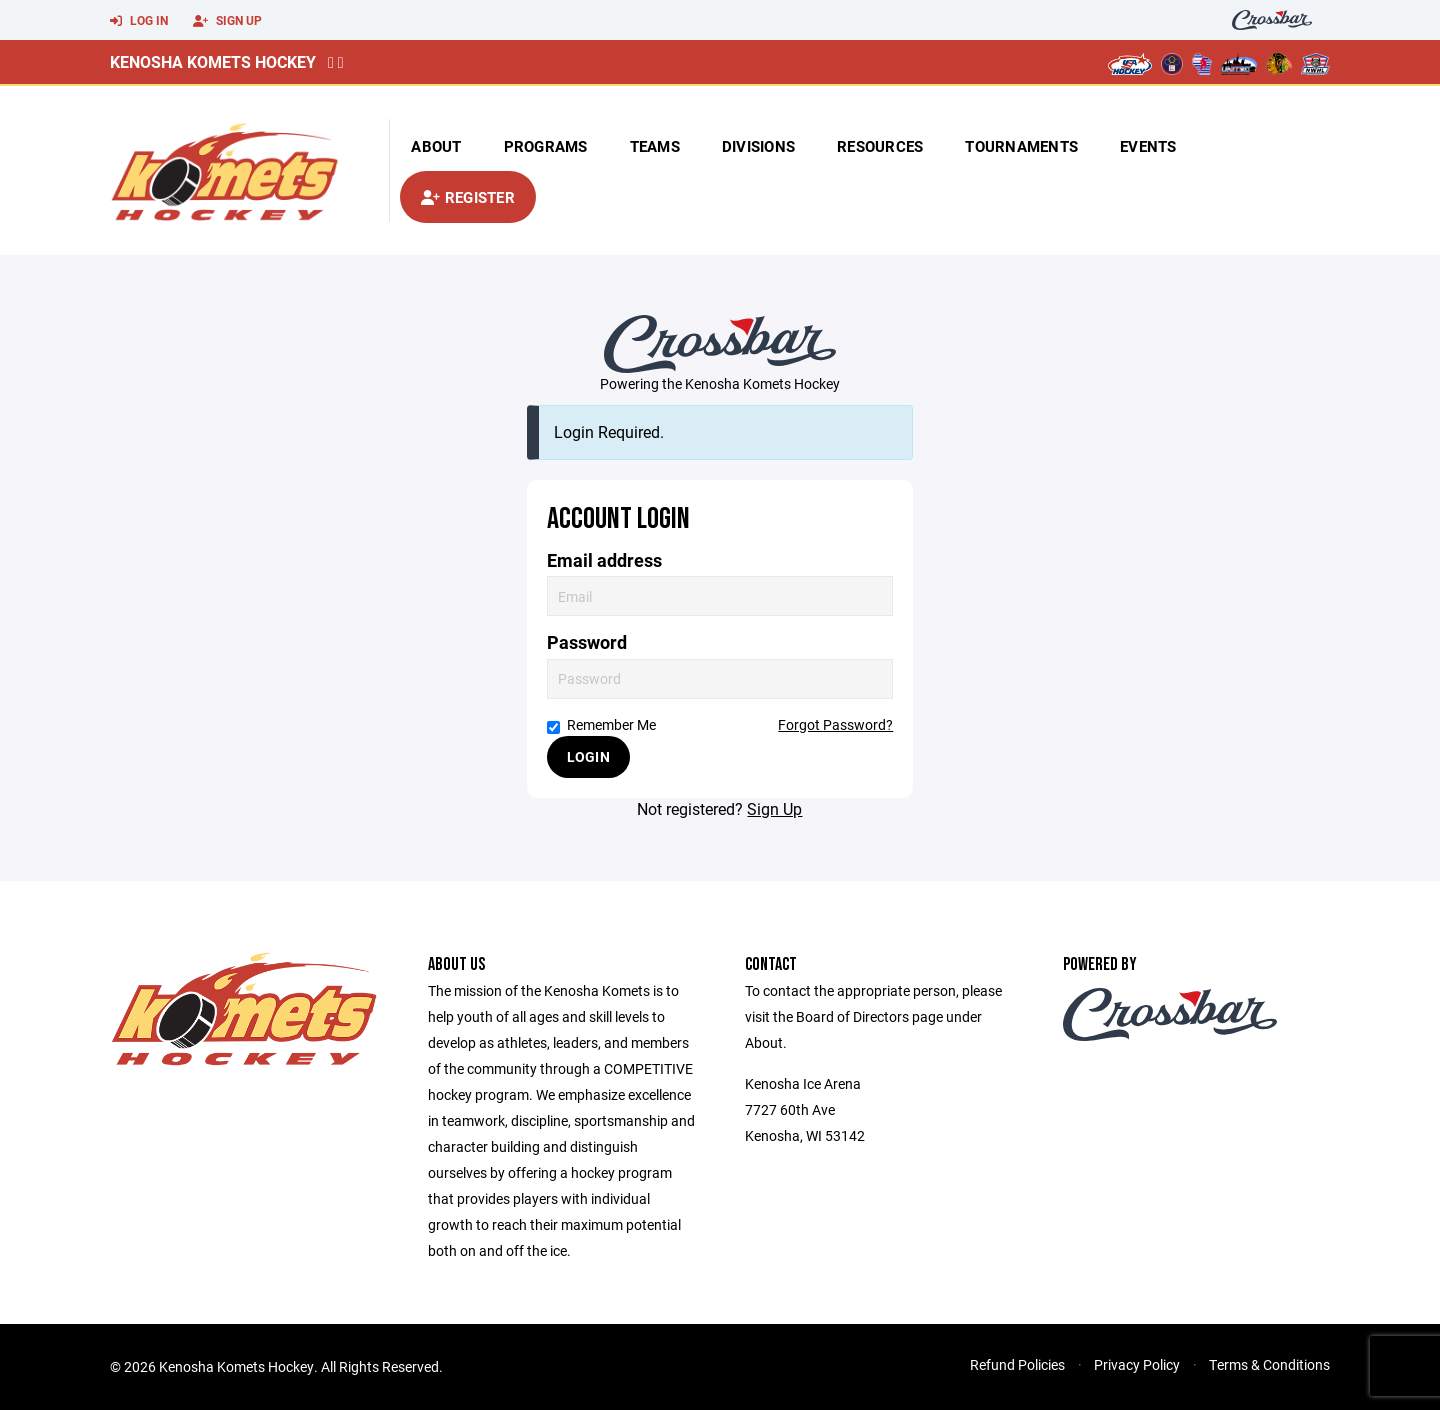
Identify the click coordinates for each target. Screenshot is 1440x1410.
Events (1148, 146)
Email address (604, 560)
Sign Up (227, 21)
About (436, 146)
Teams (655, 146)
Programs (546, 146)
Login (588, 756)
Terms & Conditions (1269, 1364)
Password (587, 642)
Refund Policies (1017, 1364)
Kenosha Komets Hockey (213, 61)
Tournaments (1021, 146)
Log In (139, 21)
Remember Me (601, 724)
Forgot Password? (835, 724)
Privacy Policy (1137, 1364)
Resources (880, 146)
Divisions (758, 146)
